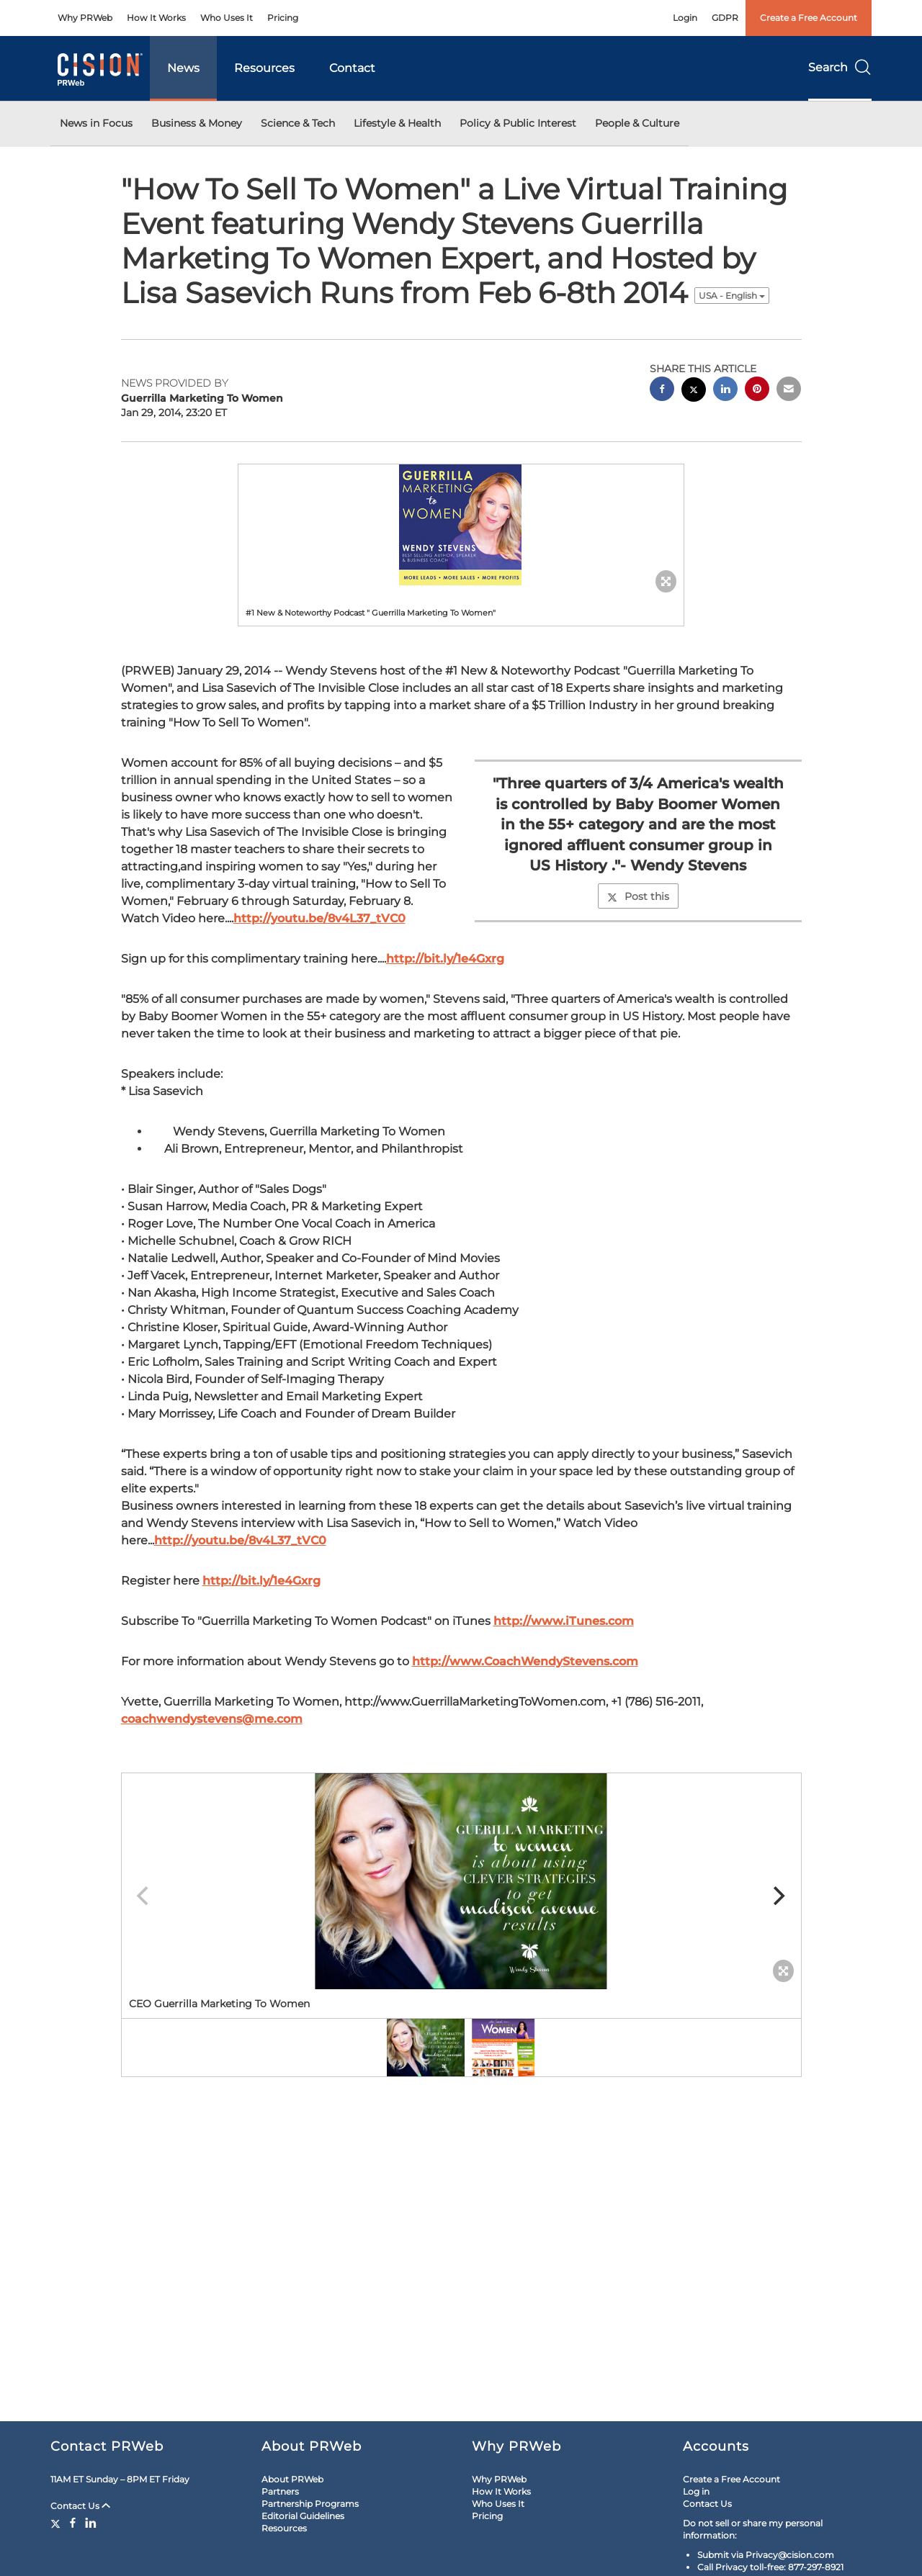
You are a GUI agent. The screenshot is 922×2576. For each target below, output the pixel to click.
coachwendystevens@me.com (212, 1719)
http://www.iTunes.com (563, 1621)
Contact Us (80, 2505)
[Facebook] (72, 2523)
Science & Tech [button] (298, 123)
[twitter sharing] (693, 391)
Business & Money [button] (196, 123)
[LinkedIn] (90, 2523)
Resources (264, 68)
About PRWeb (292, 2479)
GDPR (725, 17)
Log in (696, 2491)
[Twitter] (57, 2523)
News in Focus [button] (96, 123)
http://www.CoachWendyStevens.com (525, 1661)
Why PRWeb (85, 17)
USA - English (732, 295)
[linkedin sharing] (725, 391)
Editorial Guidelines (302, 2515)
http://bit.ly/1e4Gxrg (445, 958)
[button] (461, 524)
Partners (280, 2491)
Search (840, 67)
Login (685, 17)
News (183, 68)
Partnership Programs (310, 2503)
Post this (638, 896)
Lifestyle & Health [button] (397, 123)
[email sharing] (788, 391)
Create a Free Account (808, 17)
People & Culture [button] (637, 123)
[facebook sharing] (662, 391)
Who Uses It (226, 17)
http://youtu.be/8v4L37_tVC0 (319, 918)
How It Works (156, 17)
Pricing (282, 17)
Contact (352, 68)
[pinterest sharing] (757, 391)
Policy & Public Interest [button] (518, 123)
